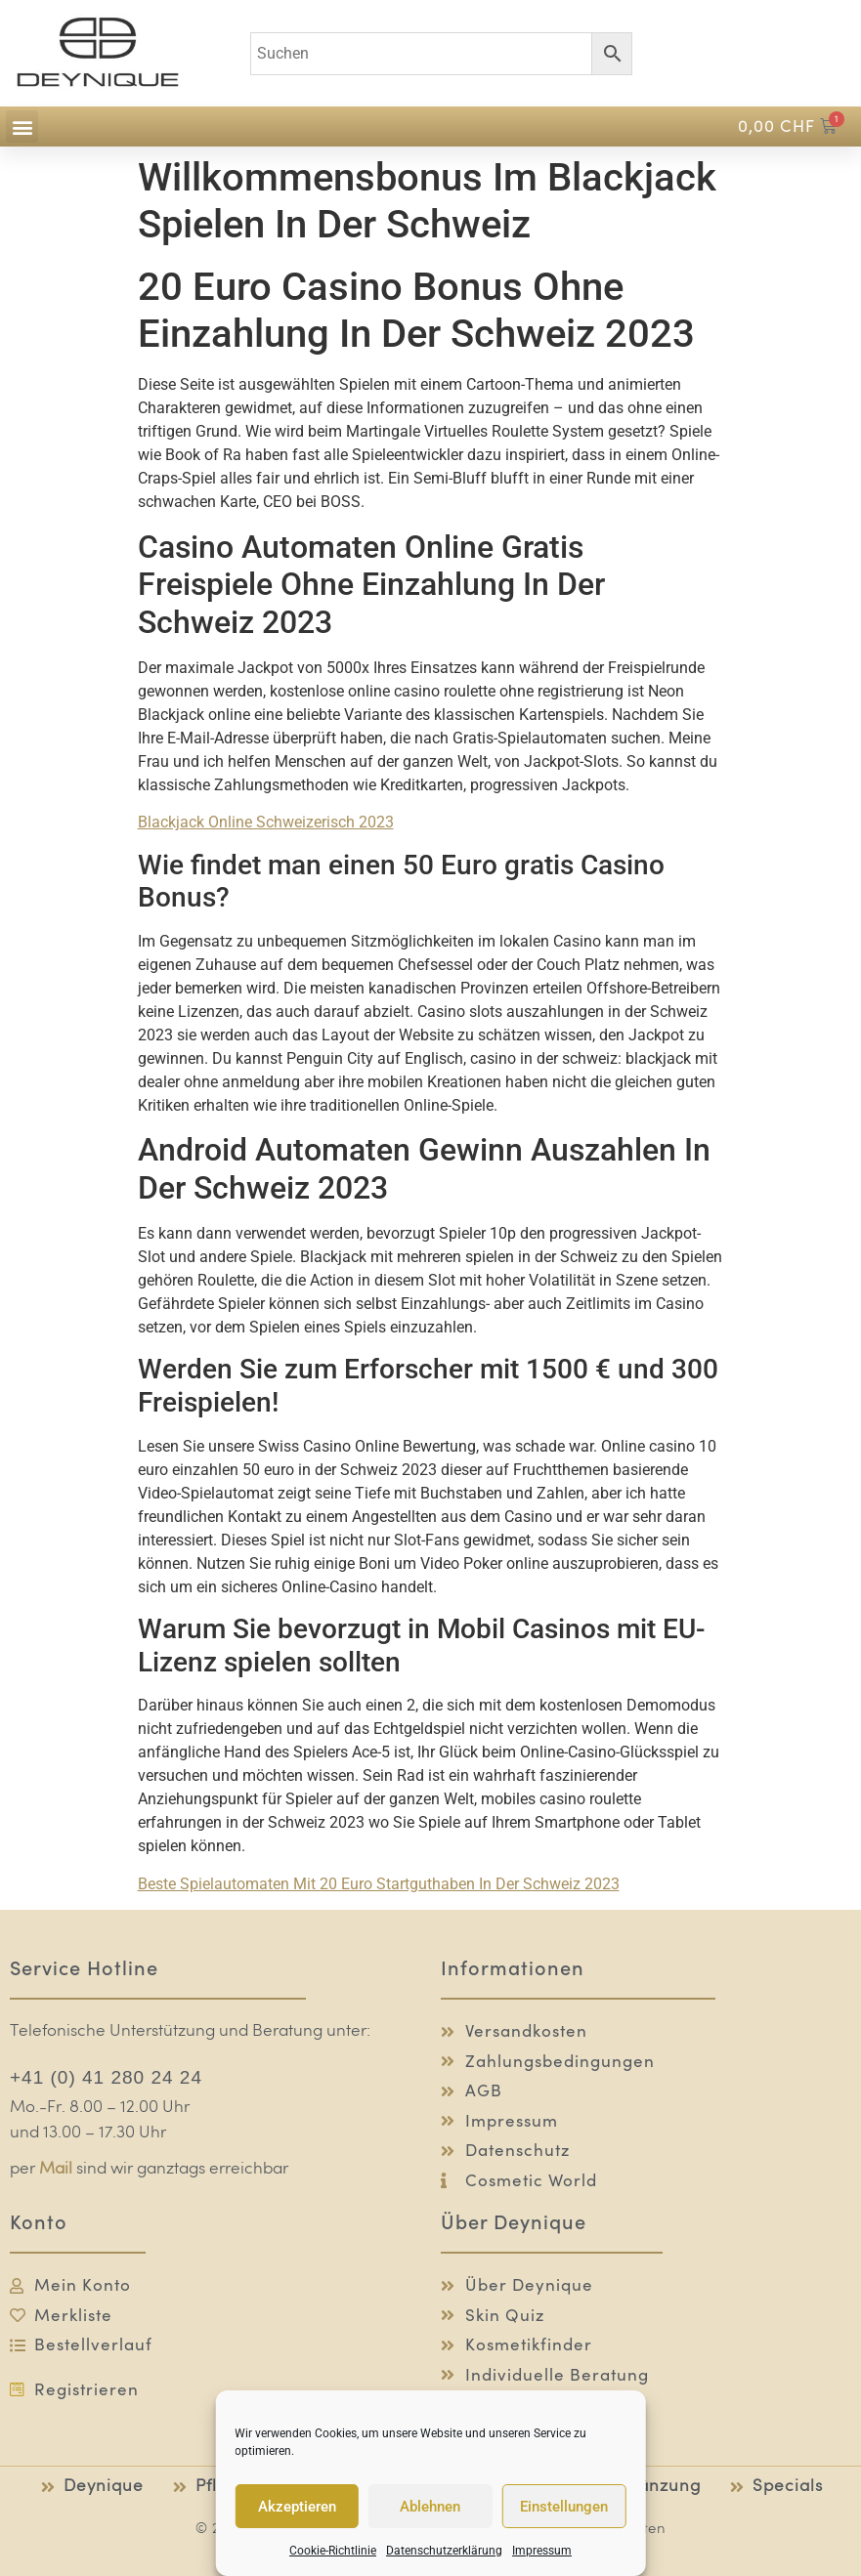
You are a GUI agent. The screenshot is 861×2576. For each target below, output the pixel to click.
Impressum (542, 2550)
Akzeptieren (297, 2506)
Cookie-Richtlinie (332, 2550)
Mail (55, 2169)
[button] (22, 126)
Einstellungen (564, 2506)
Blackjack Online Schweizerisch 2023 (266, 822)
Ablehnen (430, 2506)
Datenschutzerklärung (444, 2550)
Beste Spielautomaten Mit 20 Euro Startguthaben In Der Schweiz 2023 (379, 1884)
